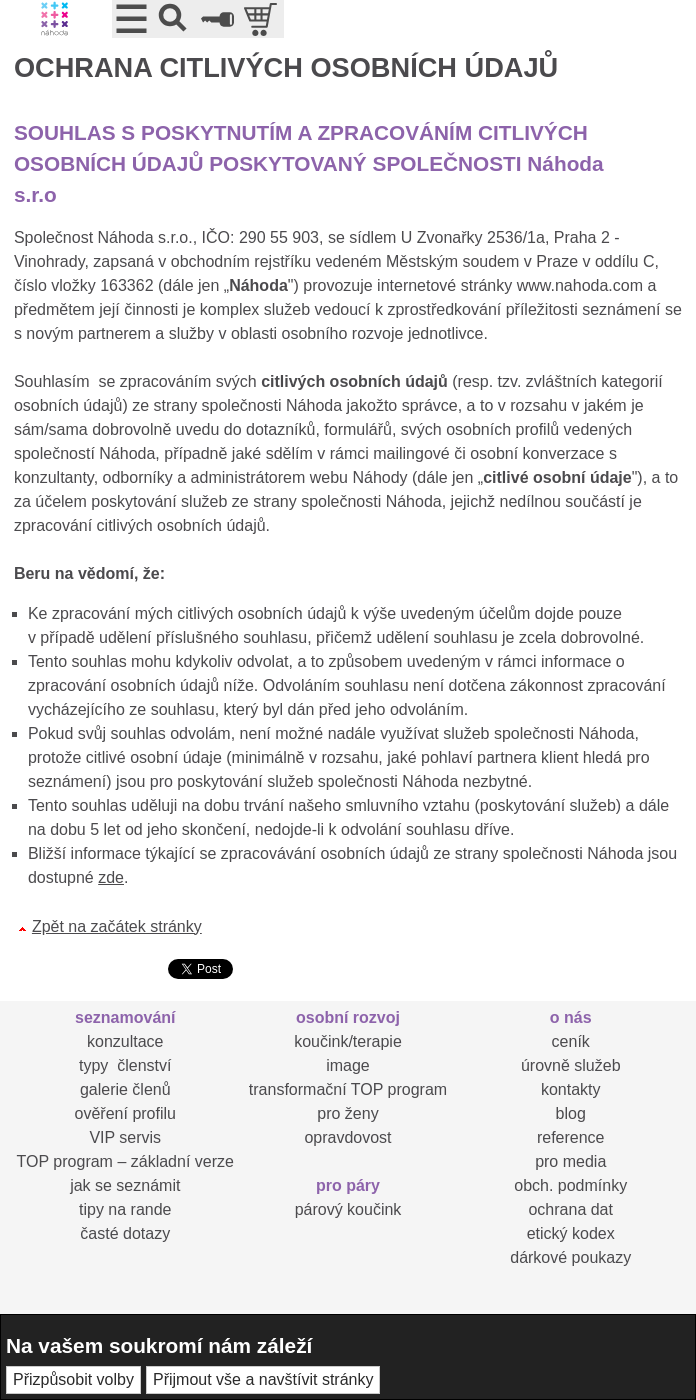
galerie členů (125, 1089)
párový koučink (348, 1209)
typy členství (125, 1065)
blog (571, 1113)
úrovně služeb (571, 1065)
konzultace (125, 1041)
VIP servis (125, 1137)
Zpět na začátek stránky (117, 926)
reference (571, 1137)
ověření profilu (125, 1113)
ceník (571, 1041)
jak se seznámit (125, 1185)
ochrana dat (570, 1209)
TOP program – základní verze (125, 1161)
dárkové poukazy (570, 1257)
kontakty (571, 1089)
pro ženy (347, 1113)
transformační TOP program (348, 1089)
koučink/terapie (348, 1041)
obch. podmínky (570, 1185)
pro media (570, 1161)
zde (111, 877)
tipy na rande (125, 1209)
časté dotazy (125, 1233)
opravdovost (347, 1137)
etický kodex (571, 1233)
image (348, 1065)
